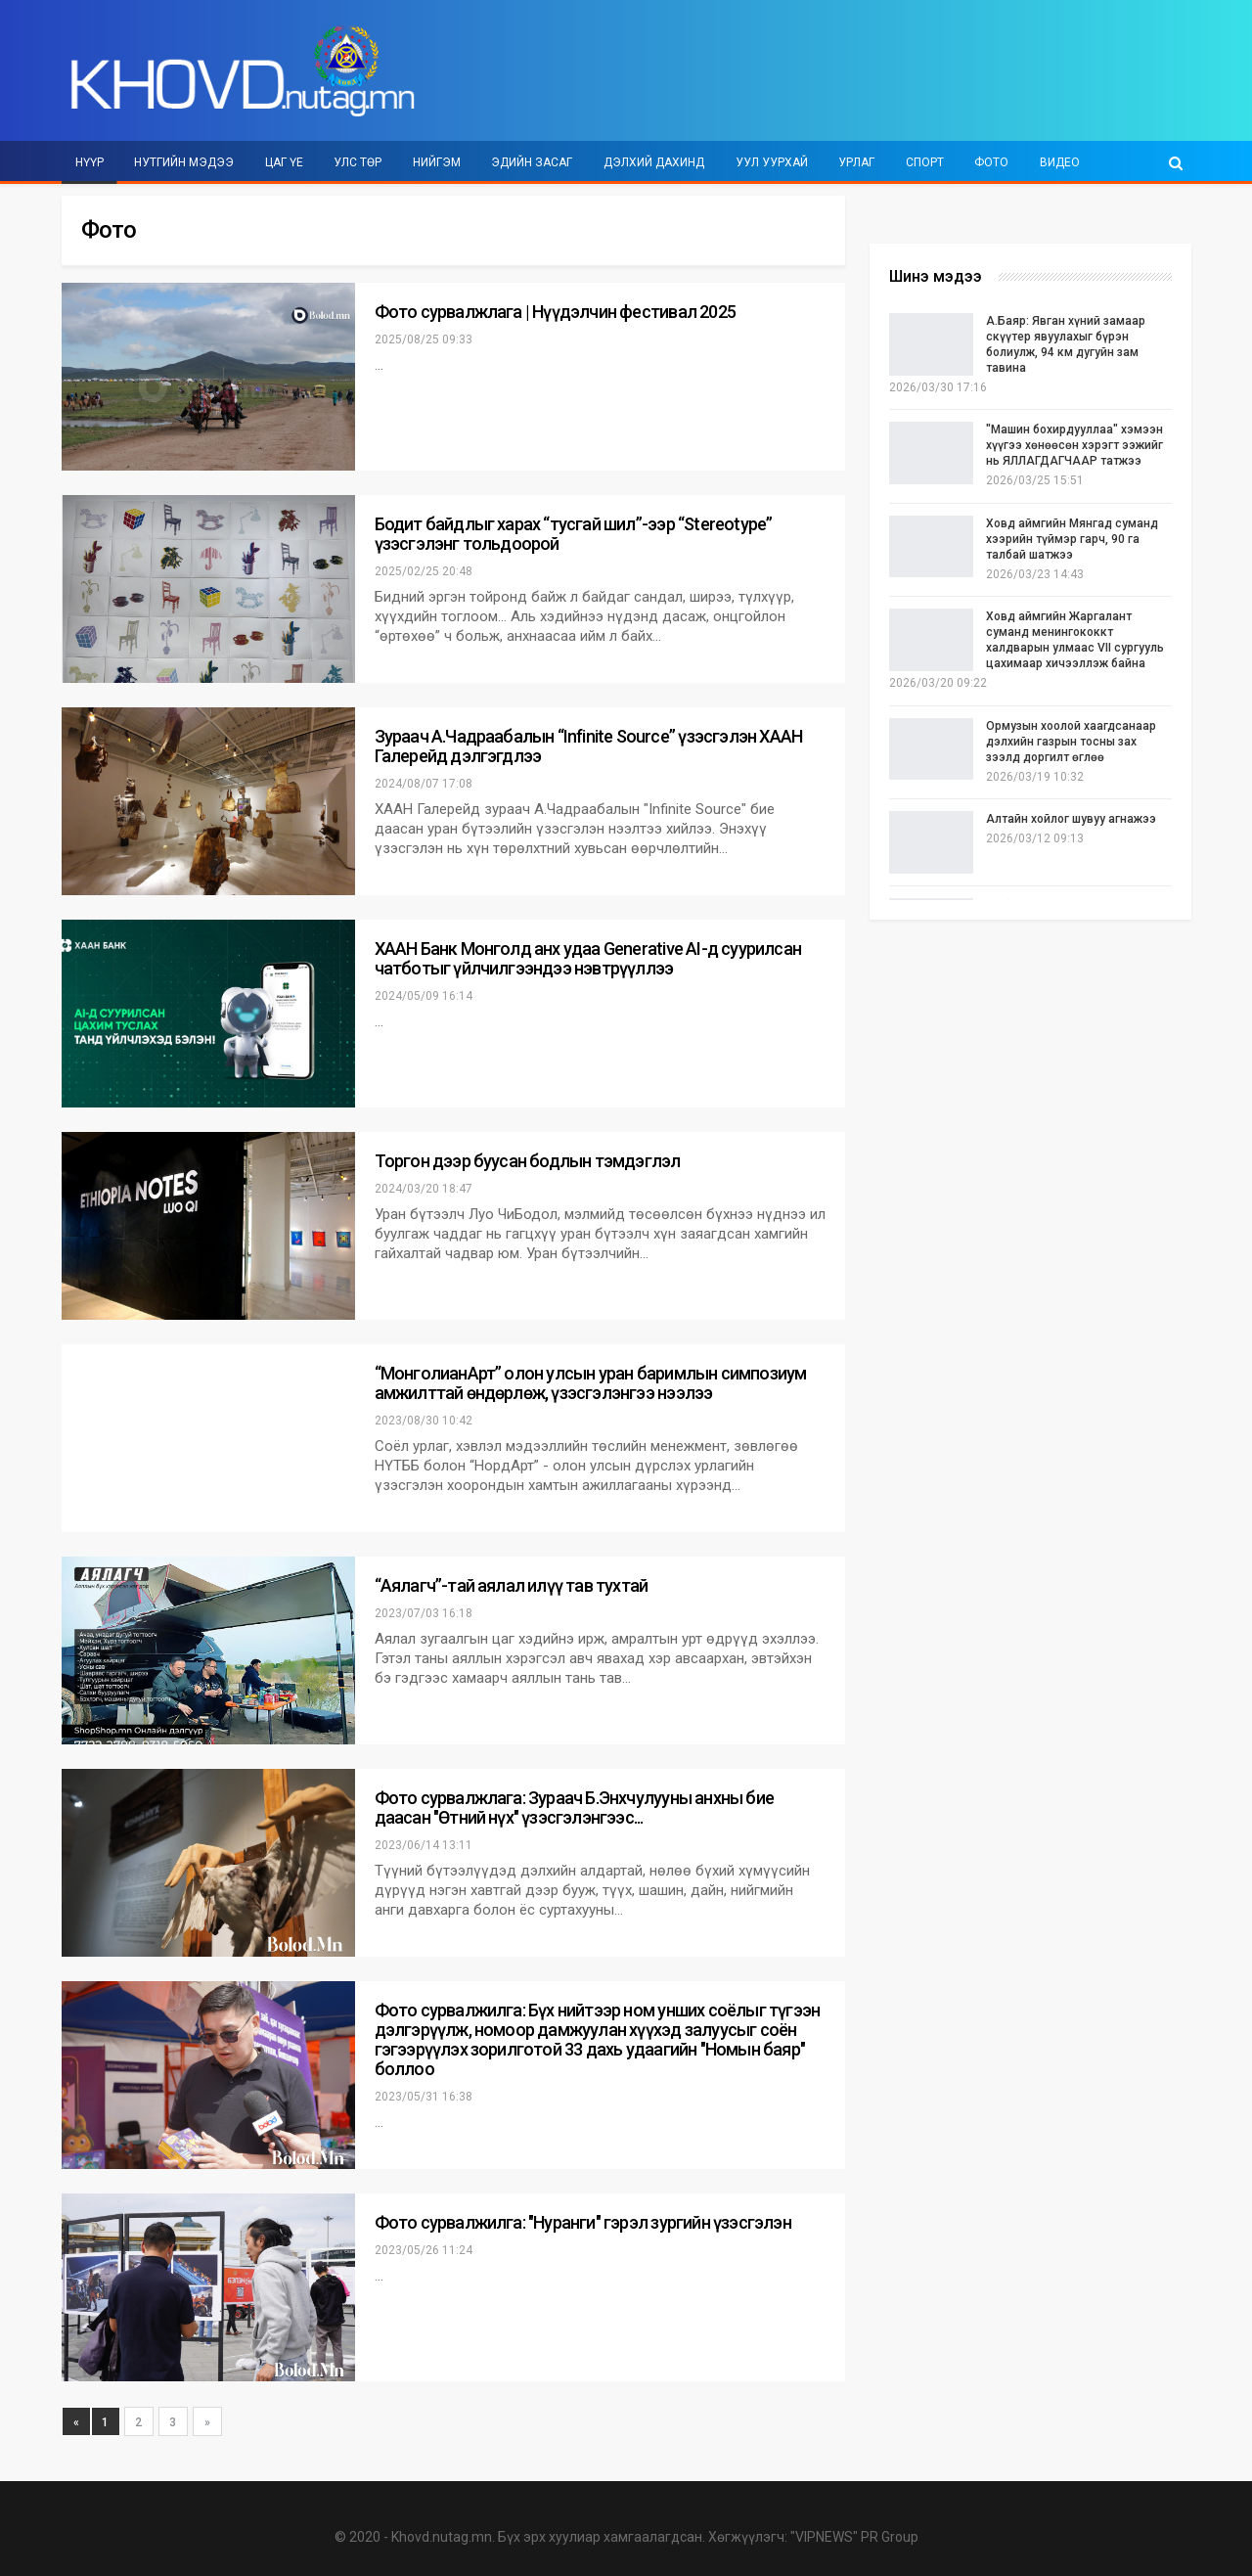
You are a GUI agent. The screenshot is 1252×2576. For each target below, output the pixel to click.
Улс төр (357, 162)
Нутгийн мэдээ (184, 162)
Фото (991, 162)
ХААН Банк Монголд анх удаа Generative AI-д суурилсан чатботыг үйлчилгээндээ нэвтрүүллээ (588, 958)
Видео (1060, 162)
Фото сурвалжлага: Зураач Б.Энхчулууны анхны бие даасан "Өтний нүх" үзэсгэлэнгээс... (574, 1807)
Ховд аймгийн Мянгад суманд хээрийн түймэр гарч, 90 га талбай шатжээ (1072, 539)
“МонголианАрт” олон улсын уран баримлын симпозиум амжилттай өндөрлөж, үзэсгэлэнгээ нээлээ (591, 1383)
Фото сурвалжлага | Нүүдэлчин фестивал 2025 (555, 311)
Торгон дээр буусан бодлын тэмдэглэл (528, 1161)
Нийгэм (437, 162)
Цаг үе (284, 162)
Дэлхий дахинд (654, 162)
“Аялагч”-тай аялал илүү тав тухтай (511, 1585)
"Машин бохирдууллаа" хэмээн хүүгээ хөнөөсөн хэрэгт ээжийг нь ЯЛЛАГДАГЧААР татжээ (1074, 445)
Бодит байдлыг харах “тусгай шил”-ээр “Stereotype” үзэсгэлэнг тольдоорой (574, 534)
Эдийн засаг (531, 162)
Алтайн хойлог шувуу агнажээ (1071, 819)
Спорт (925, 162)
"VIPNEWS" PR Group (854, 2537)
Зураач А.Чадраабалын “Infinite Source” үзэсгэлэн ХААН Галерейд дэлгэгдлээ (589, 746)
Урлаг (856, 162)
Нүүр (89, 162)
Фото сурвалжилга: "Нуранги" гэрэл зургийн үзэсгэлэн (583, 2222)
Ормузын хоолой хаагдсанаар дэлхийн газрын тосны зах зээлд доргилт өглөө (1071, 741)
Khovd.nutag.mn (441, 2537)
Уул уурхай (772, 162)
